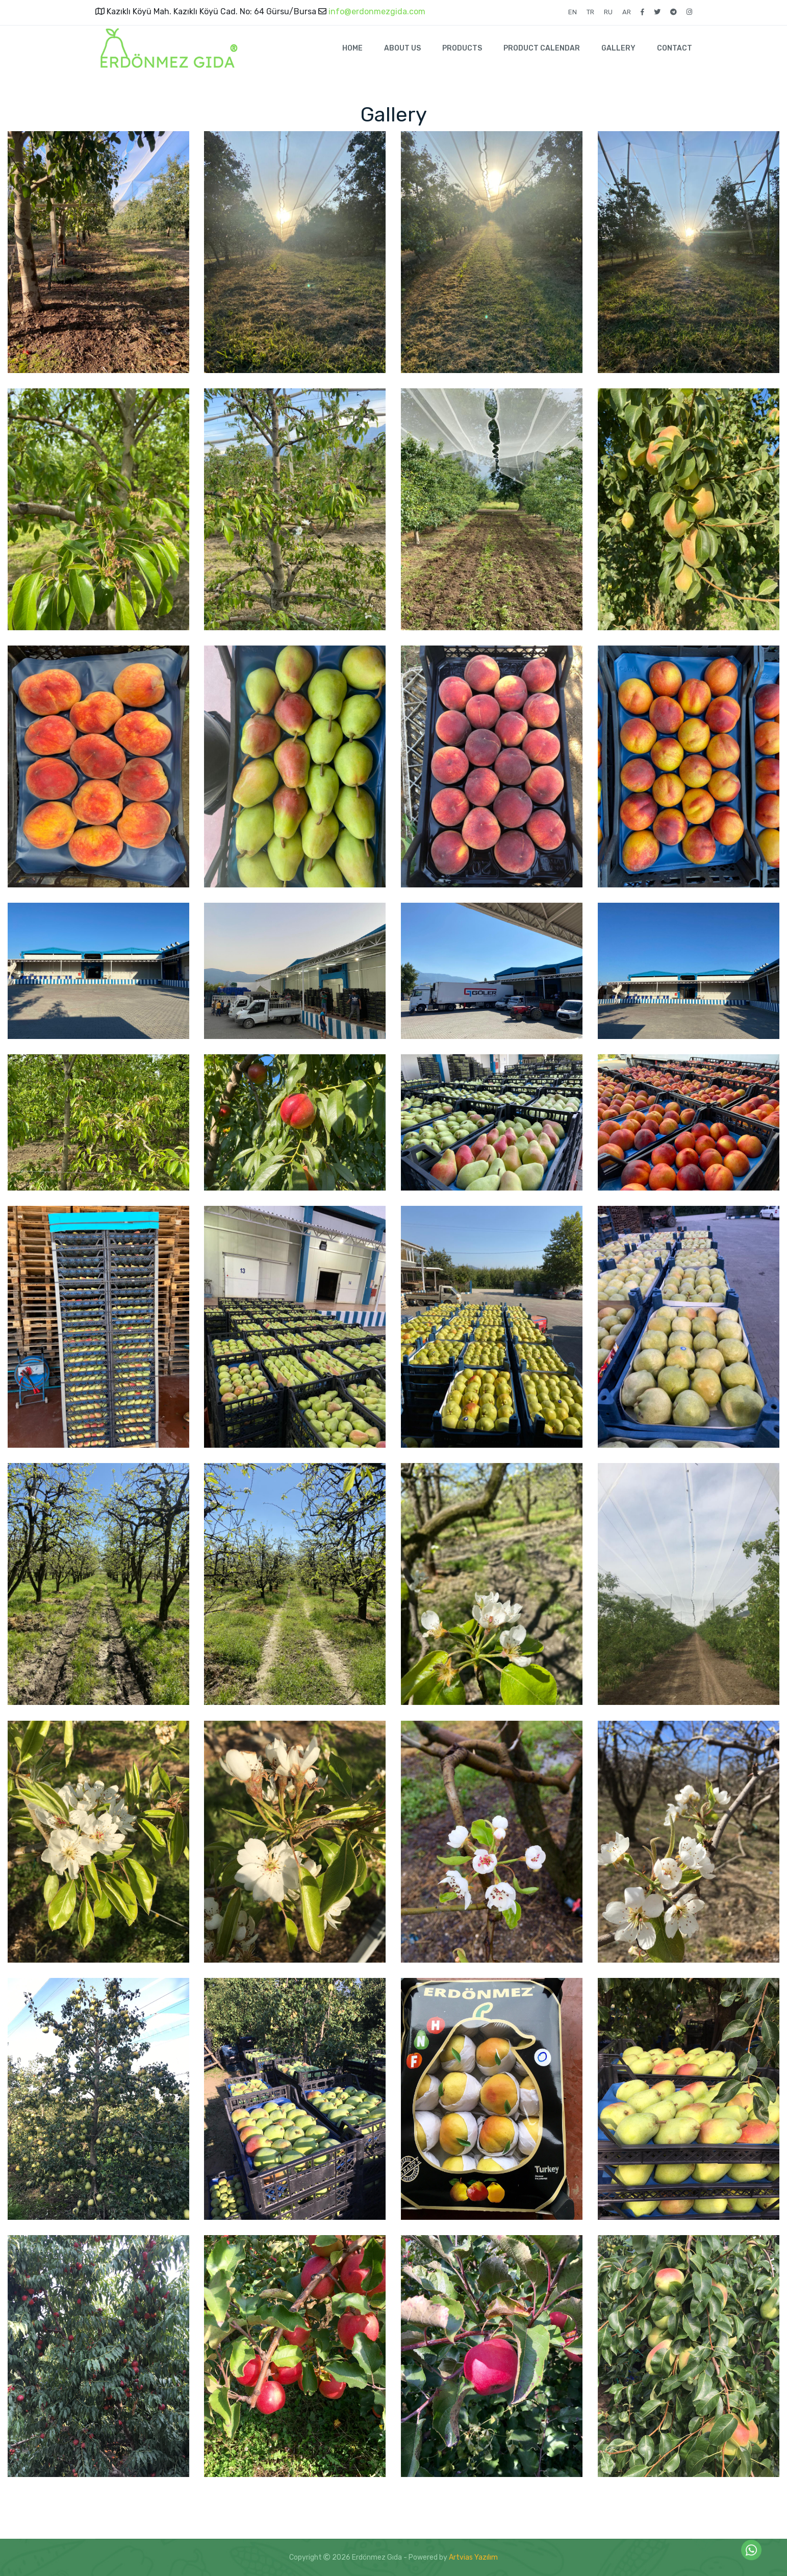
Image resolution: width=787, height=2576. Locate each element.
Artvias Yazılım (473, 2557)
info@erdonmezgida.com (375, 11)
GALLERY (618, 48)
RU (608, 12)
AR (626, 12)
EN (572, 12)
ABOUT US (402, 48)
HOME (352, 48)
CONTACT (674, 48)
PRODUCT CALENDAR (541, 48)
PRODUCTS (462, 48)
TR (590, 12)
